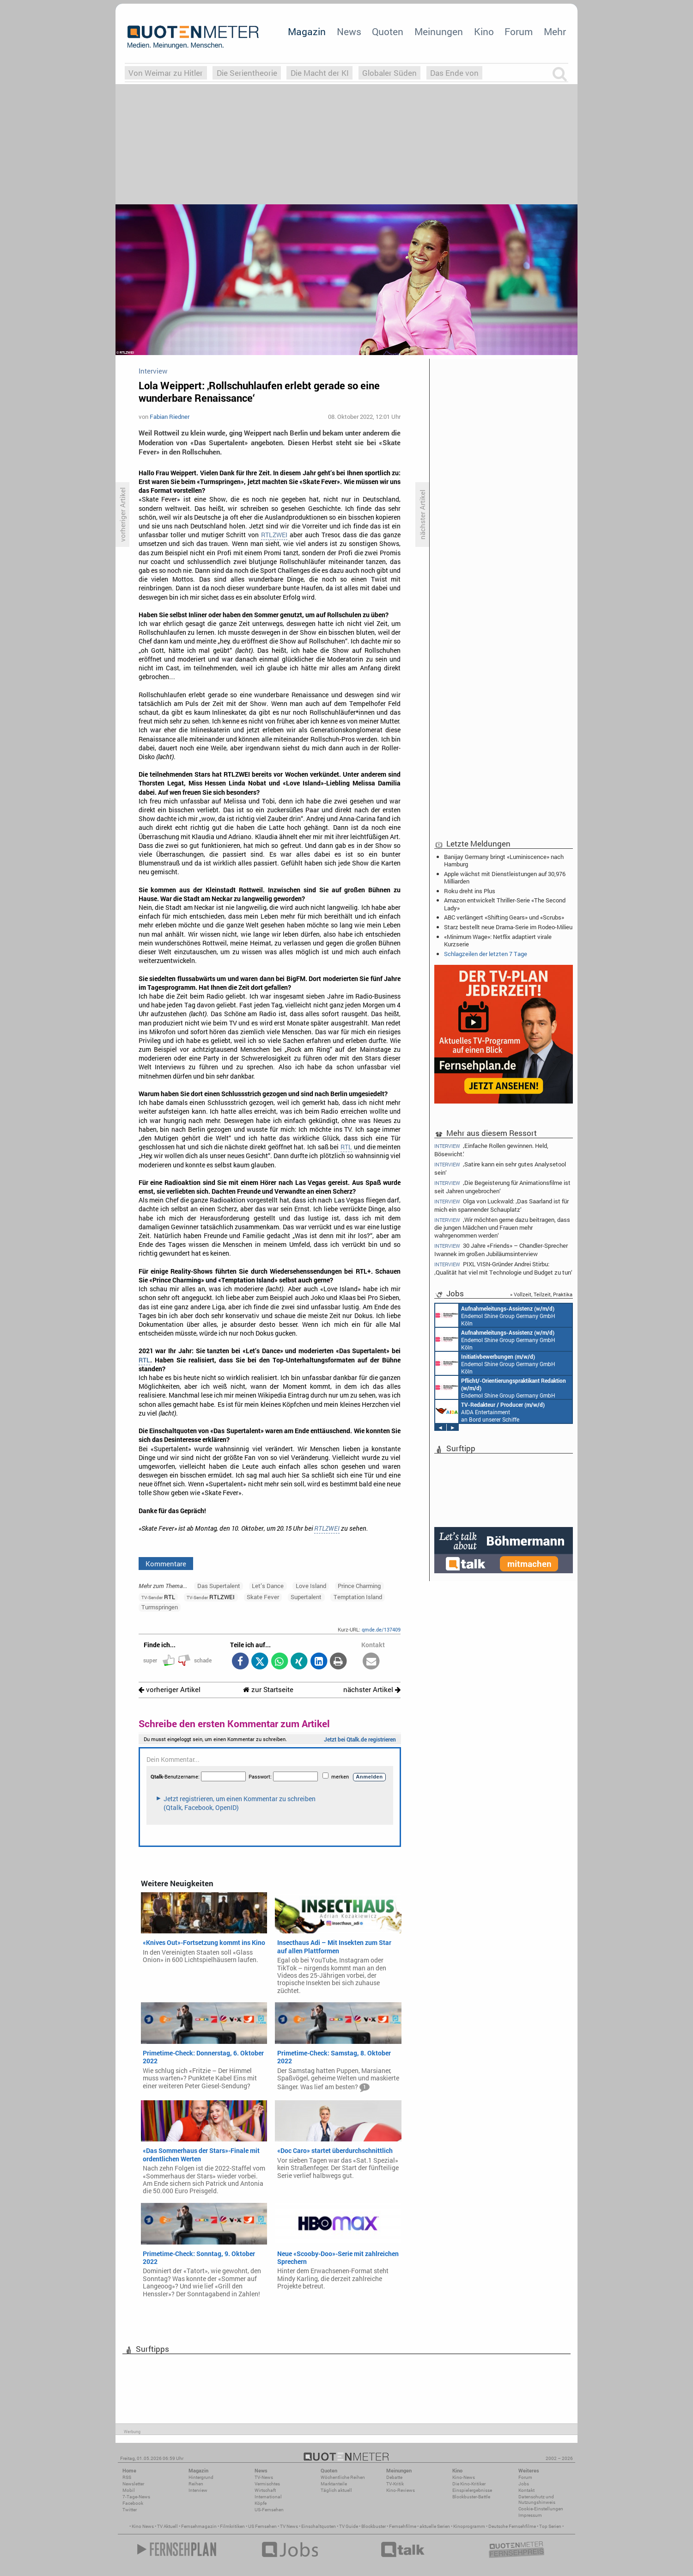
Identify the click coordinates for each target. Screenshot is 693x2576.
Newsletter (133, 2484)
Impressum (530, 2515)
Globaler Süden (389, 72)
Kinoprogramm (469, 2526)
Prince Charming (359, 1585)
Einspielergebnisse (472, 2490)
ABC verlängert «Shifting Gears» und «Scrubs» (504, 917)
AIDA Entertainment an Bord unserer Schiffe (490, 1411)
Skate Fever (263, 1597)
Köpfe (261, 2503)
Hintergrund (200, 2477)
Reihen (195, 2484)
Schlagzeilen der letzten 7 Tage (485, 954)
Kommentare (166, 1563)
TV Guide (348, 2526)
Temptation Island (358, 1597)
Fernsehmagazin (199, 2526)
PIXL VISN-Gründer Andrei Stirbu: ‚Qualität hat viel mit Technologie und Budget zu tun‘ (503, 1268)
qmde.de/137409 (381, 1629)
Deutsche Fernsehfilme (512, 2526)
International (268, 2497)
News (349, 31)
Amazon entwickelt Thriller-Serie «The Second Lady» (504, 904)
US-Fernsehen (269, 2510)
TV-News (264, 2477)
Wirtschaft (265, 2490)
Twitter (129, 2510)
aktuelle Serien (434, 2526)
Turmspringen (159, 1607)
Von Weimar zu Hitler (165, 72)
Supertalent (306, 1597)
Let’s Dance (268, 1585)
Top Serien (550, 2526)
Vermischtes (267, 2484)
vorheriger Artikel (170, 1689)
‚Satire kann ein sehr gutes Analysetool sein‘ (500, 1168)
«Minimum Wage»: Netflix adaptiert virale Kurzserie (498, 940)
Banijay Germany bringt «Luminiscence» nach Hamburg (504, 860)
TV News (289, 2526)
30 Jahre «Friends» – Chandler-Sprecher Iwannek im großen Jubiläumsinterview (501, 1249)
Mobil (128, 2490)
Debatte (394, 2477)
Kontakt (526, 2490)
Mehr (555, 31)
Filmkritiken (232, 2526)
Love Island (311, 1585)
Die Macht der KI (320, 72)
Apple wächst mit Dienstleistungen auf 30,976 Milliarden (504, 877)
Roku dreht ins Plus (469, 891)
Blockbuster (373, 2526)
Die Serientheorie (247, 72)
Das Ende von (454, 72)
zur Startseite (268, 1689)
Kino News (143, 2526)
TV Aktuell (167, 2526)
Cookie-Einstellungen (540, 2509)
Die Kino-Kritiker (469, 2484)
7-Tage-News (136, 2497)
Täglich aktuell (336, 2490)
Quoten (387, 31)
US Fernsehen (262, 2526)
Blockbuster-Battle (471, 2497)
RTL (346, 1147)
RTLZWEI (274, 535)
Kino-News (463, 2477)
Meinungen (438, 31)
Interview (197, 2490)
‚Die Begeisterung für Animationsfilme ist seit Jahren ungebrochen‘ (502, 1186)
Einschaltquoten (318, 2526)
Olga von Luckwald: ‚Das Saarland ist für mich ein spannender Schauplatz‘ (501, 1205)
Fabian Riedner (169, 416)
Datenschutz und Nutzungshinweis (536, 2499)
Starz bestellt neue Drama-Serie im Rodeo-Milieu (508, 927)
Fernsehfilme (402, 2526)
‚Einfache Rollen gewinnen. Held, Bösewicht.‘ (491, 1149)
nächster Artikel (372, 1689)
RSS (126, 2477)
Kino (484, 31)
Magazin (307, 31)
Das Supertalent (218, 1585)
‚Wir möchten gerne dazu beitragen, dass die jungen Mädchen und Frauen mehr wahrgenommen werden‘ (502, 1227)
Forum (519, 31)
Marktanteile (334, 2484)
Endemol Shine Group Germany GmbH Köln (495, 1315)
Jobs (523, 2484)
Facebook (132, 2503)
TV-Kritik (395, 2484)
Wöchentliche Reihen (343, 2477)
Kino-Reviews (400, 2490)
